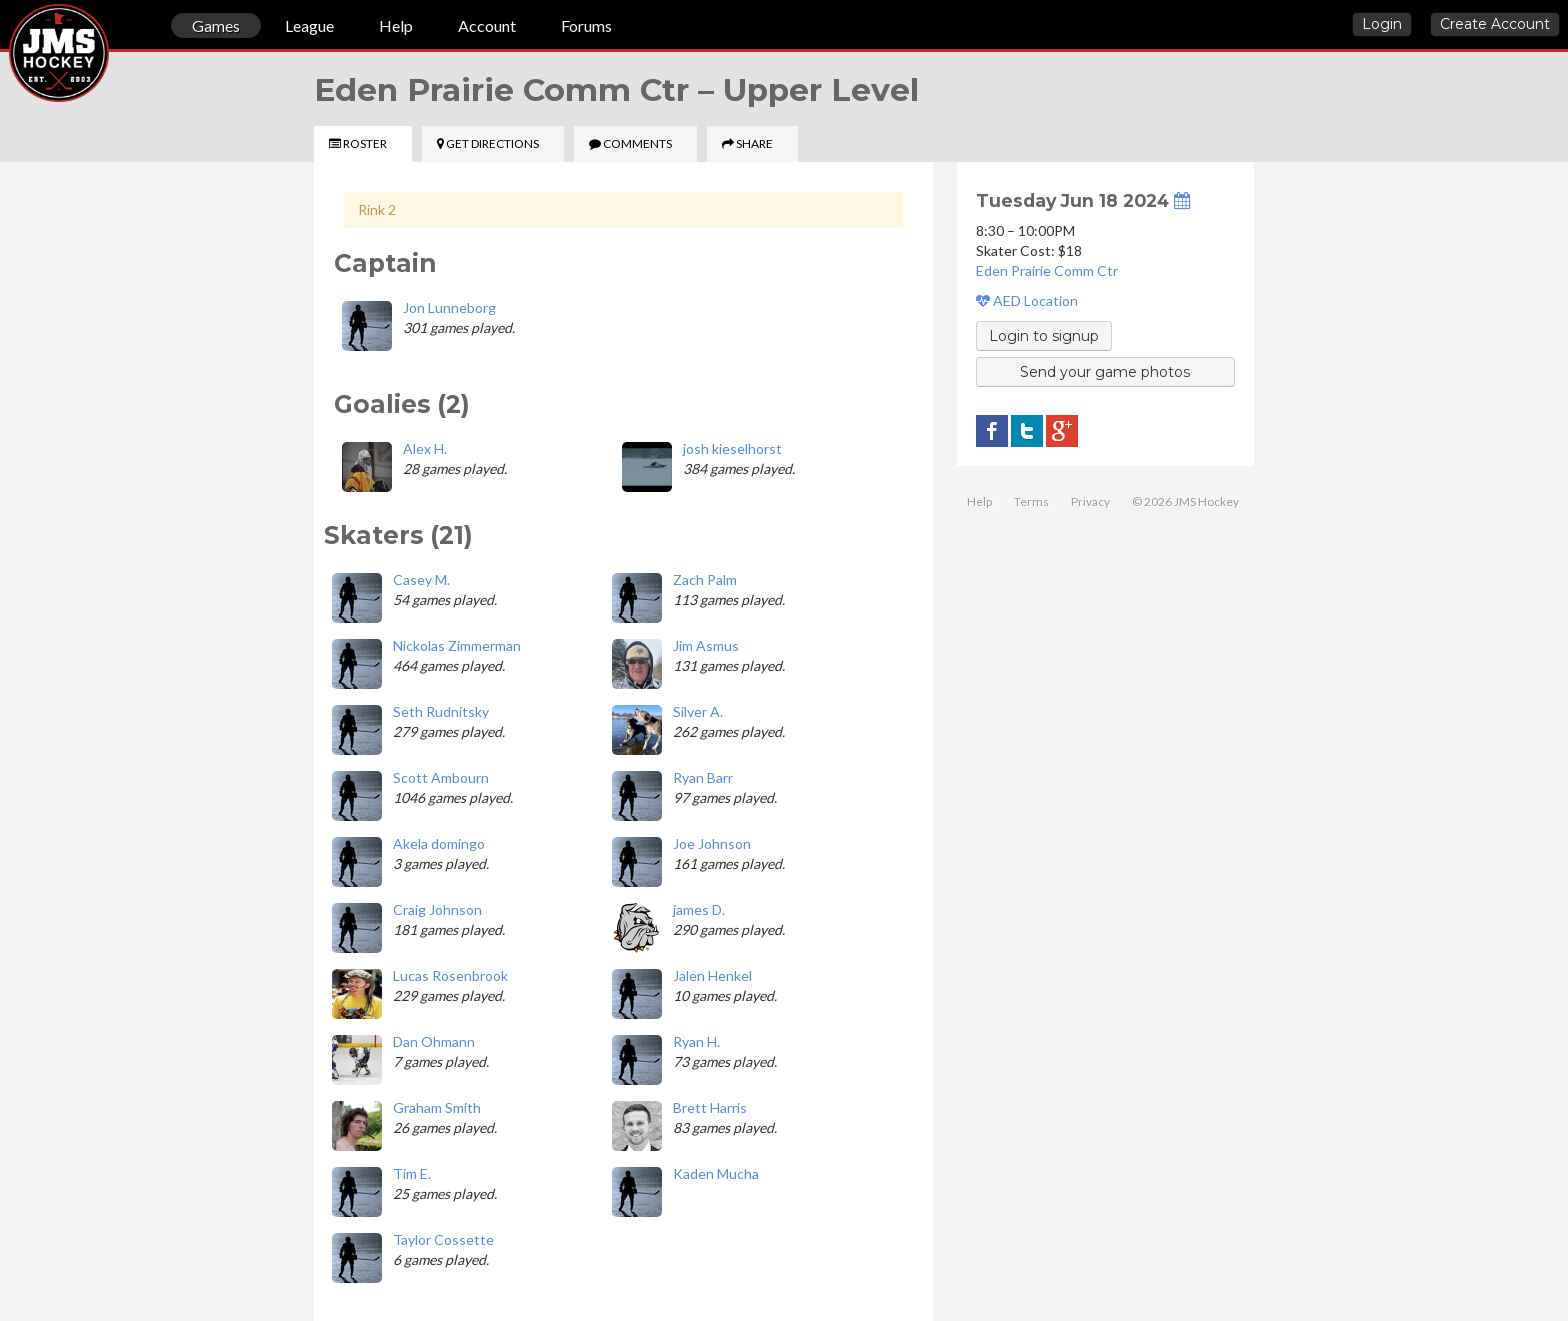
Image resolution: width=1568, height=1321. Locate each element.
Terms (1031, 501)
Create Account (1495, 24)
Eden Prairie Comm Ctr (1047, 270)
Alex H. (425, 448)
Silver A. (698, 711)
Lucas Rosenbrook (450, 975)
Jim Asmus (706, 645)
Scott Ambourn (441, 777)
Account (487, 25)
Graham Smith (437, 1107)
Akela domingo (439, 843)
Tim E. (412, 1173)
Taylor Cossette (443, 1239)
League (309, 25)
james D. (699, 909)
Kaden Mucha (716, 1173)
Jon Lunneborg (449, 307)
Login (1382, 24)
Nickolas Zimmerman (457, 645)
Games (216, 25)
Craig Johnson (437, 909)
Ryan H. (696, 1041)
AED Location (1027, 300)
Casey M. (421, 579)
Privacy (1090, 501)
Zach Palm (705, 579)
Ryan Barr (703, 777)
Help (396, 25)
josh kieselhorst (732, 448)
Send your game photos (1105, 372)
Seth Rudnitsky (441, 711)
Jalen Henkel (712, 975)
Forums (586, 25)
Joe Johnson (712, 843)
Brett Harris (710, 1107)
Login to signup (1044, 336)
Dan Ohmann (434, 1041)
